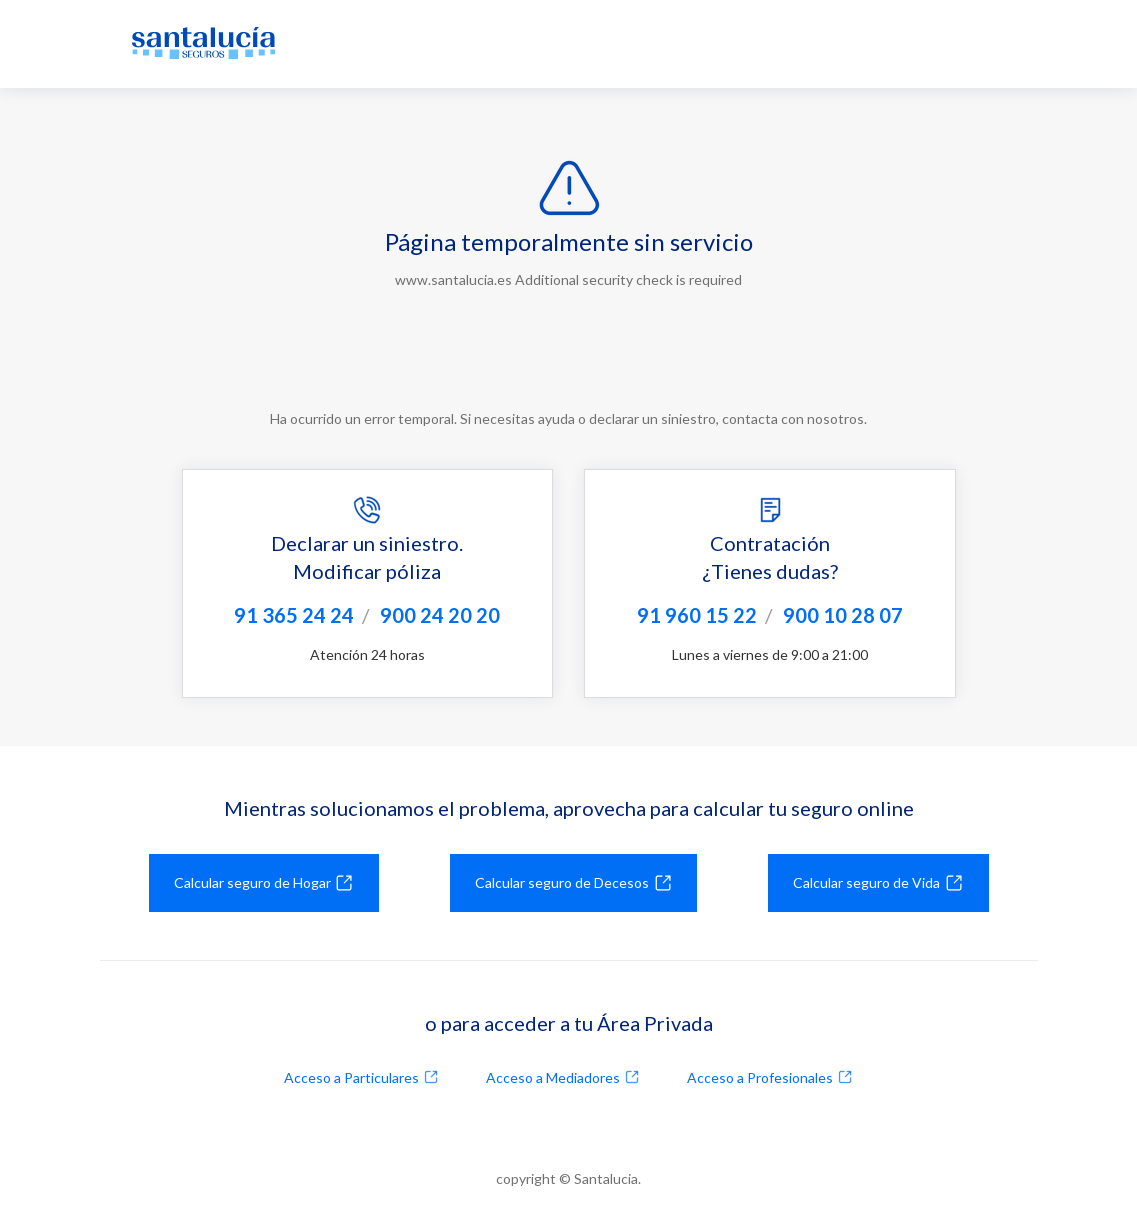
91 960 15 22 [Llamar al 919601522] (697, 615)
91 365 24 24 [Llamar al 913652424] (294, 615)
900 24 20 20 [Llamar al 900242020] (440, 615)
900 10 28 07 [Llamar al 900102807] (843, 615)
